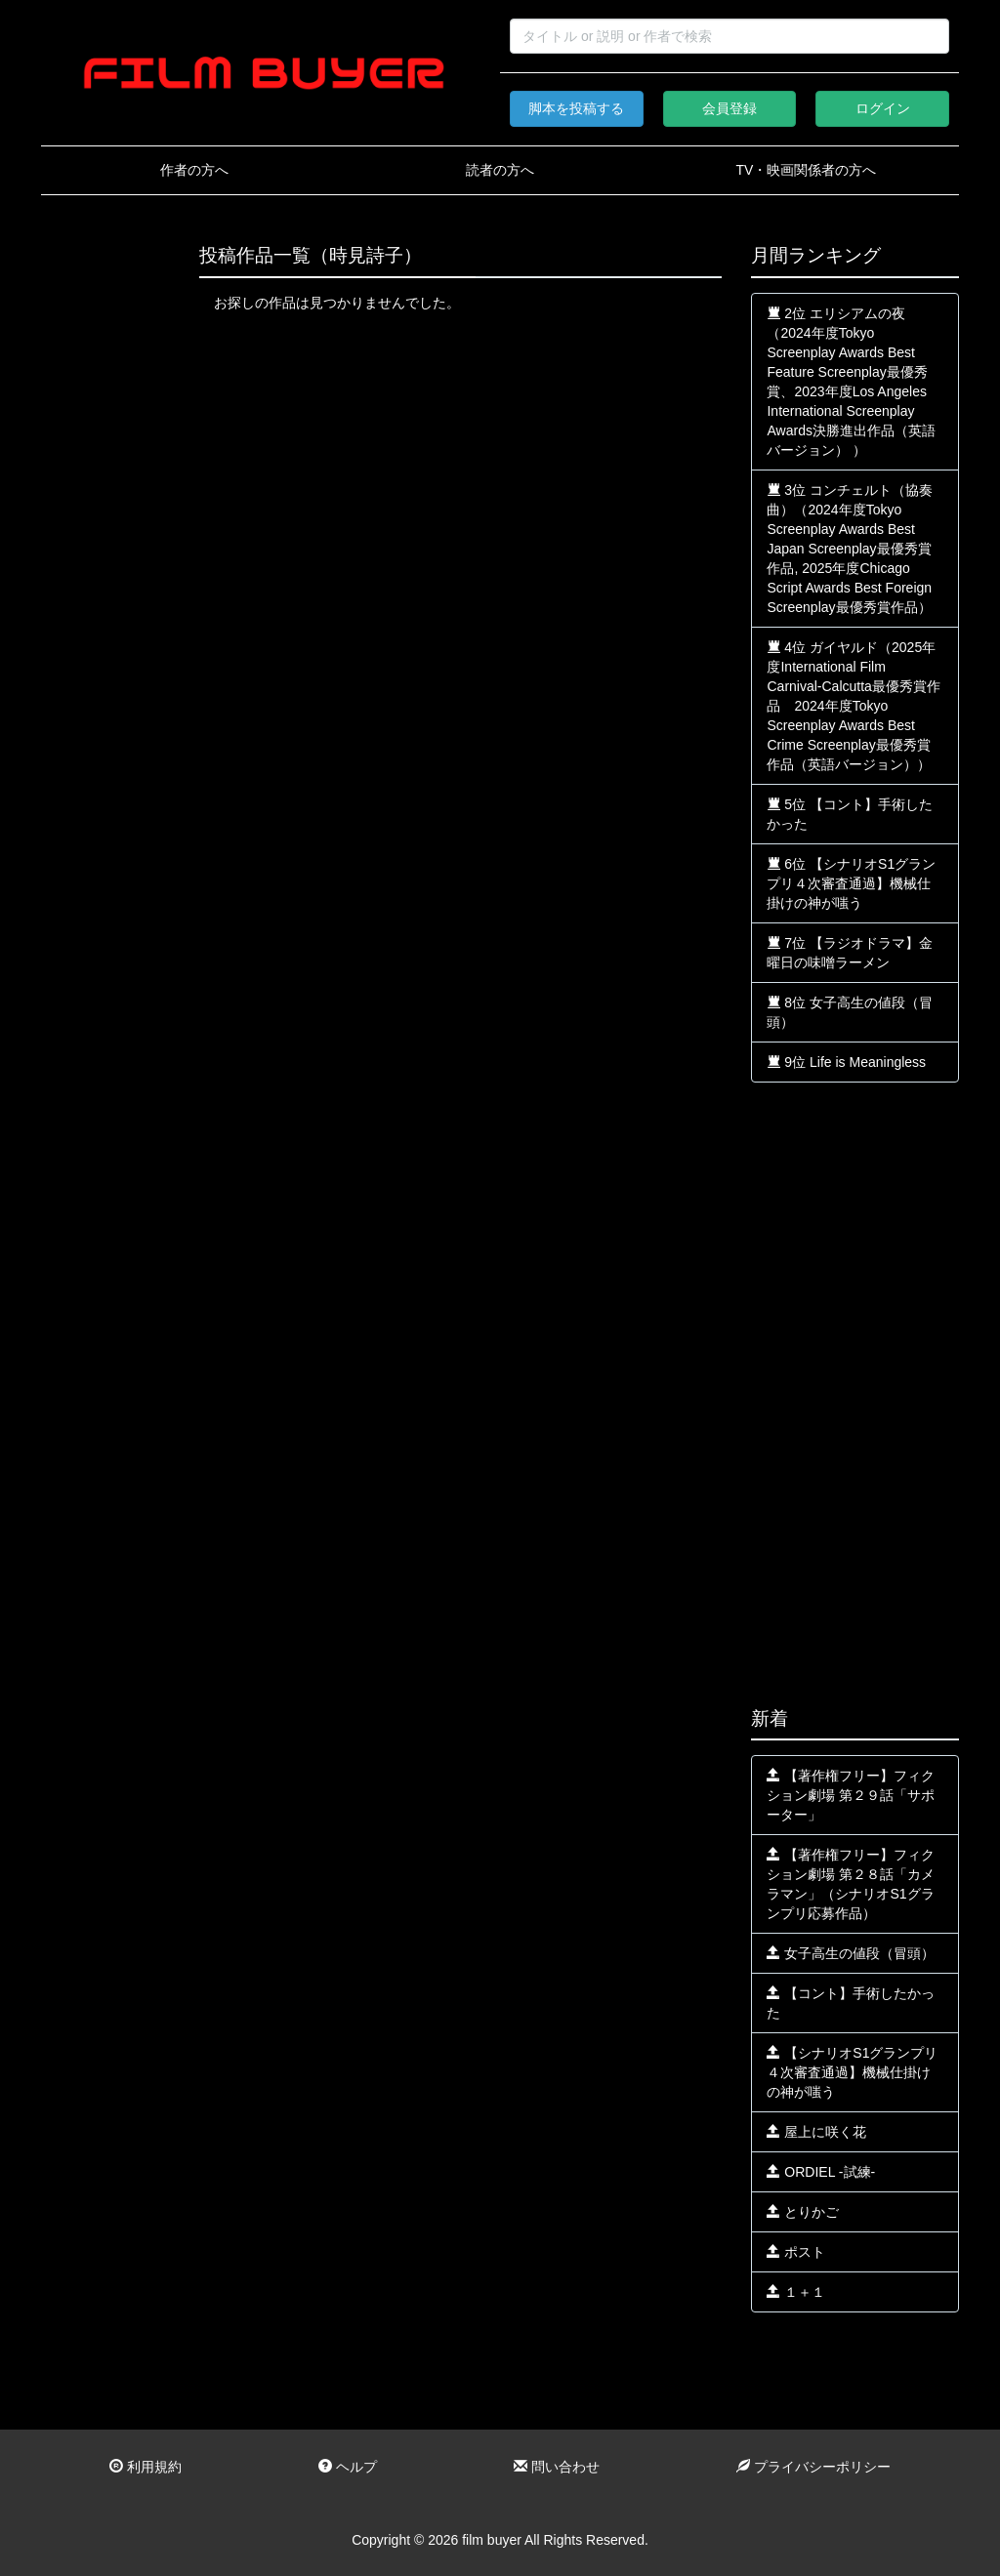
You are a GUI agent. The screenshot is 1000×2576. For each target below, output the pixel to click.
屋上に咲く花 (816, 2132)
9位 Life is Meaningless (846, 1062)
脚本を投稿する (576, 108)
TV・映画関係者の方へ (805, 170)
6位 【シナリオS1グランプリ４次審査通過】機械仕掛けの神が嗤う (851, 883)
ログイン (882, 108)
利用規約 (145, 2466)
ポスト (796, 2252)
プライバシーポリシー (813, 2466)
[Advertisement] (105, 539)
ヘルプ (347, 2466)
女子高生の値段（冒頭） (851, 1953)
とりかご (803, 2212)
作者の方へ (194, 170)
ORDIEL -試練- (821, 2172)
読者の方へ (500, 170)
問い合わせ (557, 2466)
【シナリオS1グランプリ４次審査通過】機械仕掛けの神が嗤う (852, 2072)
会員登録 (729, 108)
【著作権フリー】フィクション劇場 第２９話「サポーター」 (851, 1795)
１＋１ (796, 2292)
